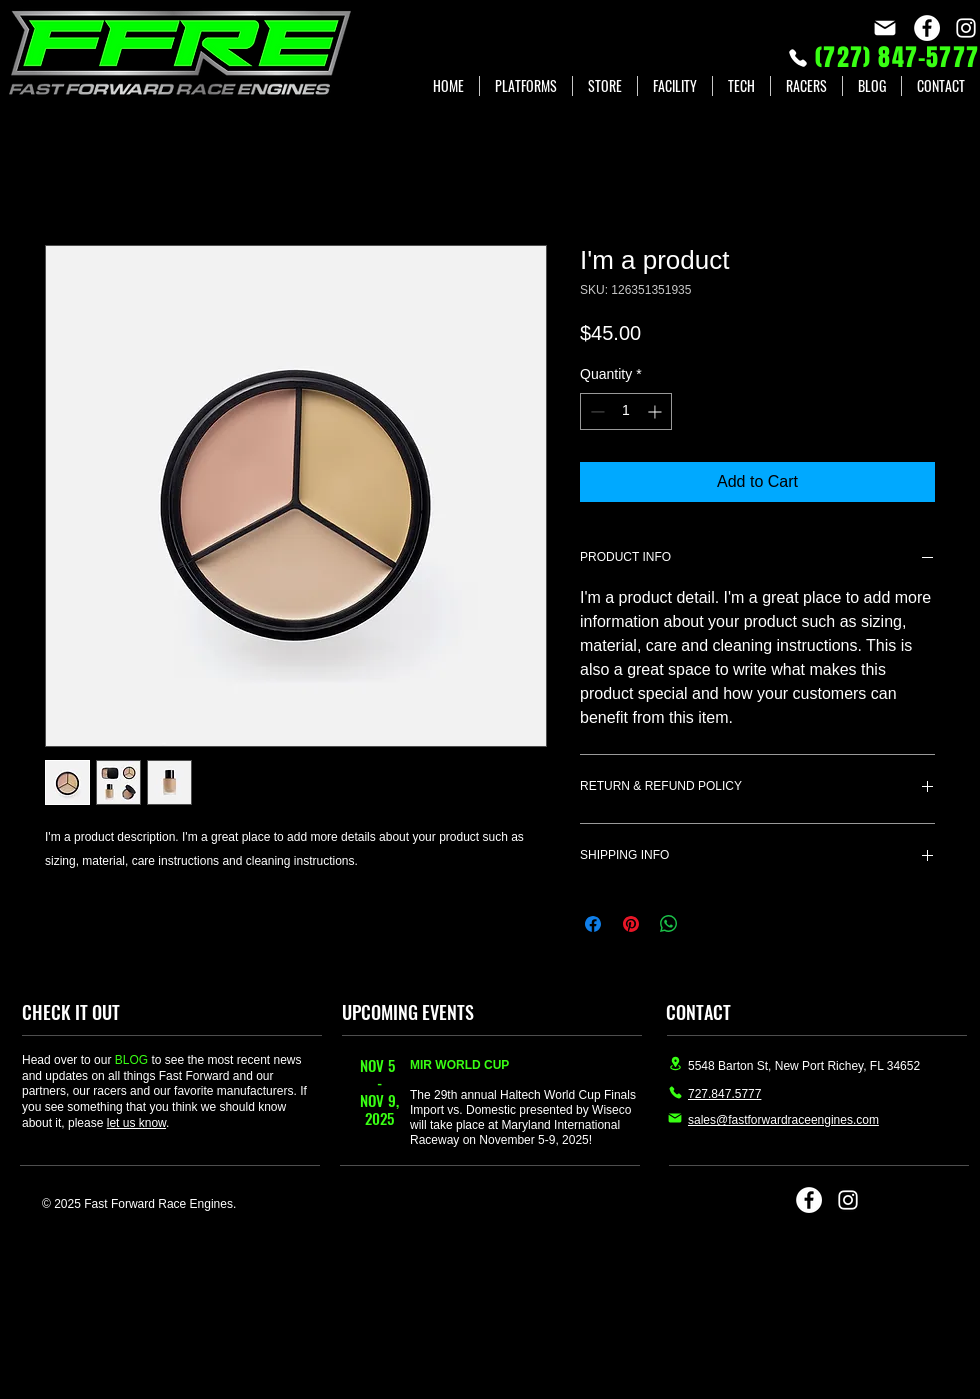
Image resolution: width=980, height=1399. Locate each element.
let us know (136, 1123)
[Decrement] (595, 411)
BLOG (131, 1060)
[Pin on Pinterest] (631, 924)
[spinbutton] (626, 411)
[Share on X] (707, 924)
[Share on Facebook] (593, 924)
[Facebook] (927, 28)
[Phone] (798, 58)
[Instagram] (966, 28)
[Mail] (885, 28)
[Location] (675, 1063)
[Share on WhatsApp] (669, 924)
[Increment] (656, 411)
